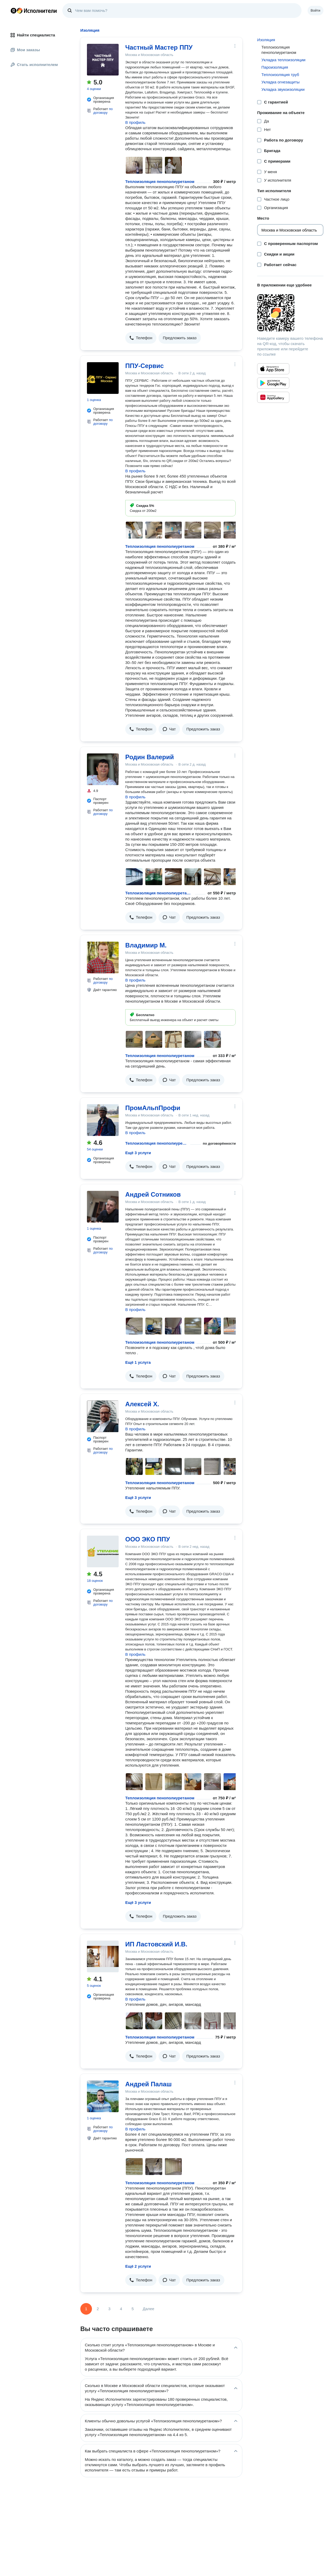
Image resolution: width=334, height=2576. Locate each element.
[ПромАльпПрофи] (103, 1120)
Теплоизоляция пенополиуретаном (159, 181)
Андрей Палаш (148, 2084)
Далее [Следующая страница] (148, 2308)
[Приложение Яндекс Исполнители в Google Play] (273, 383)
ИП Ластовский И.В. (156, 1944)
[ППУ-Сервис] (103, 378)
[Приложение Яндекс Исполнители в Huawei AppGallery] (273, 397)
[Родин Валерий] (103, 769)
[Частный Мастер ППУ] (103, 60)
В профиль (135, 122)
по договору (103, 111)
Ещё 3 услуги (138, 1152)
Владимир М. (145, 945)
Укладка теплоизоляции (283, 60)
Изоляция (266, 39)
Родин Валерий (149, 757)
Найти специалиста (33, 35)
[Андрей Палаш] (103, 2096)
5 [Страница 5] (133, 2308)
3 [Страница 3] (109, 2308)
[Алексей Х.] (103, 1416)
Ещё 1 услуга (138, 1362)
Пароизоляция (274, 67)
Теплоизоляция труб (280, 74)
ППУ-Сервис (144, 365)
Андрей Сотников (153, 1194)
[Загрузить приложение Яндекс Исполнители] (290, 313)
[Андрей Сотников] (103, 1207)
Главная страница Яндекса (13, 11)
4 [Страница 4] (121, 2308)
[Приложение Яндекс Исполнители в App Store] (273, 368)
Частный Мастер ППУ (159, 47)
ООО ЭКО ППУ (147, 1539)
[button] (140, 338)
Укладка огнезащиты (280, 82)
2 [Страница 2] (98, 2308)
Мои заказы (25, 50)
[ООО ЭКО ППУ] (103, 1551)
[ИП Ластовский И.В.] (103, 1956)
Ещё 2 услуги (138, 2266)
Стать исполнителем (34, 64)
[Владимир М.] (103, 957)
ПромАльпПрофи (152, 1107)
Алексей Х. (142, 1404)
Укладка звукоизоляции (282, 89)
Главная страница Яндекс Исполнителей (34, 11)
